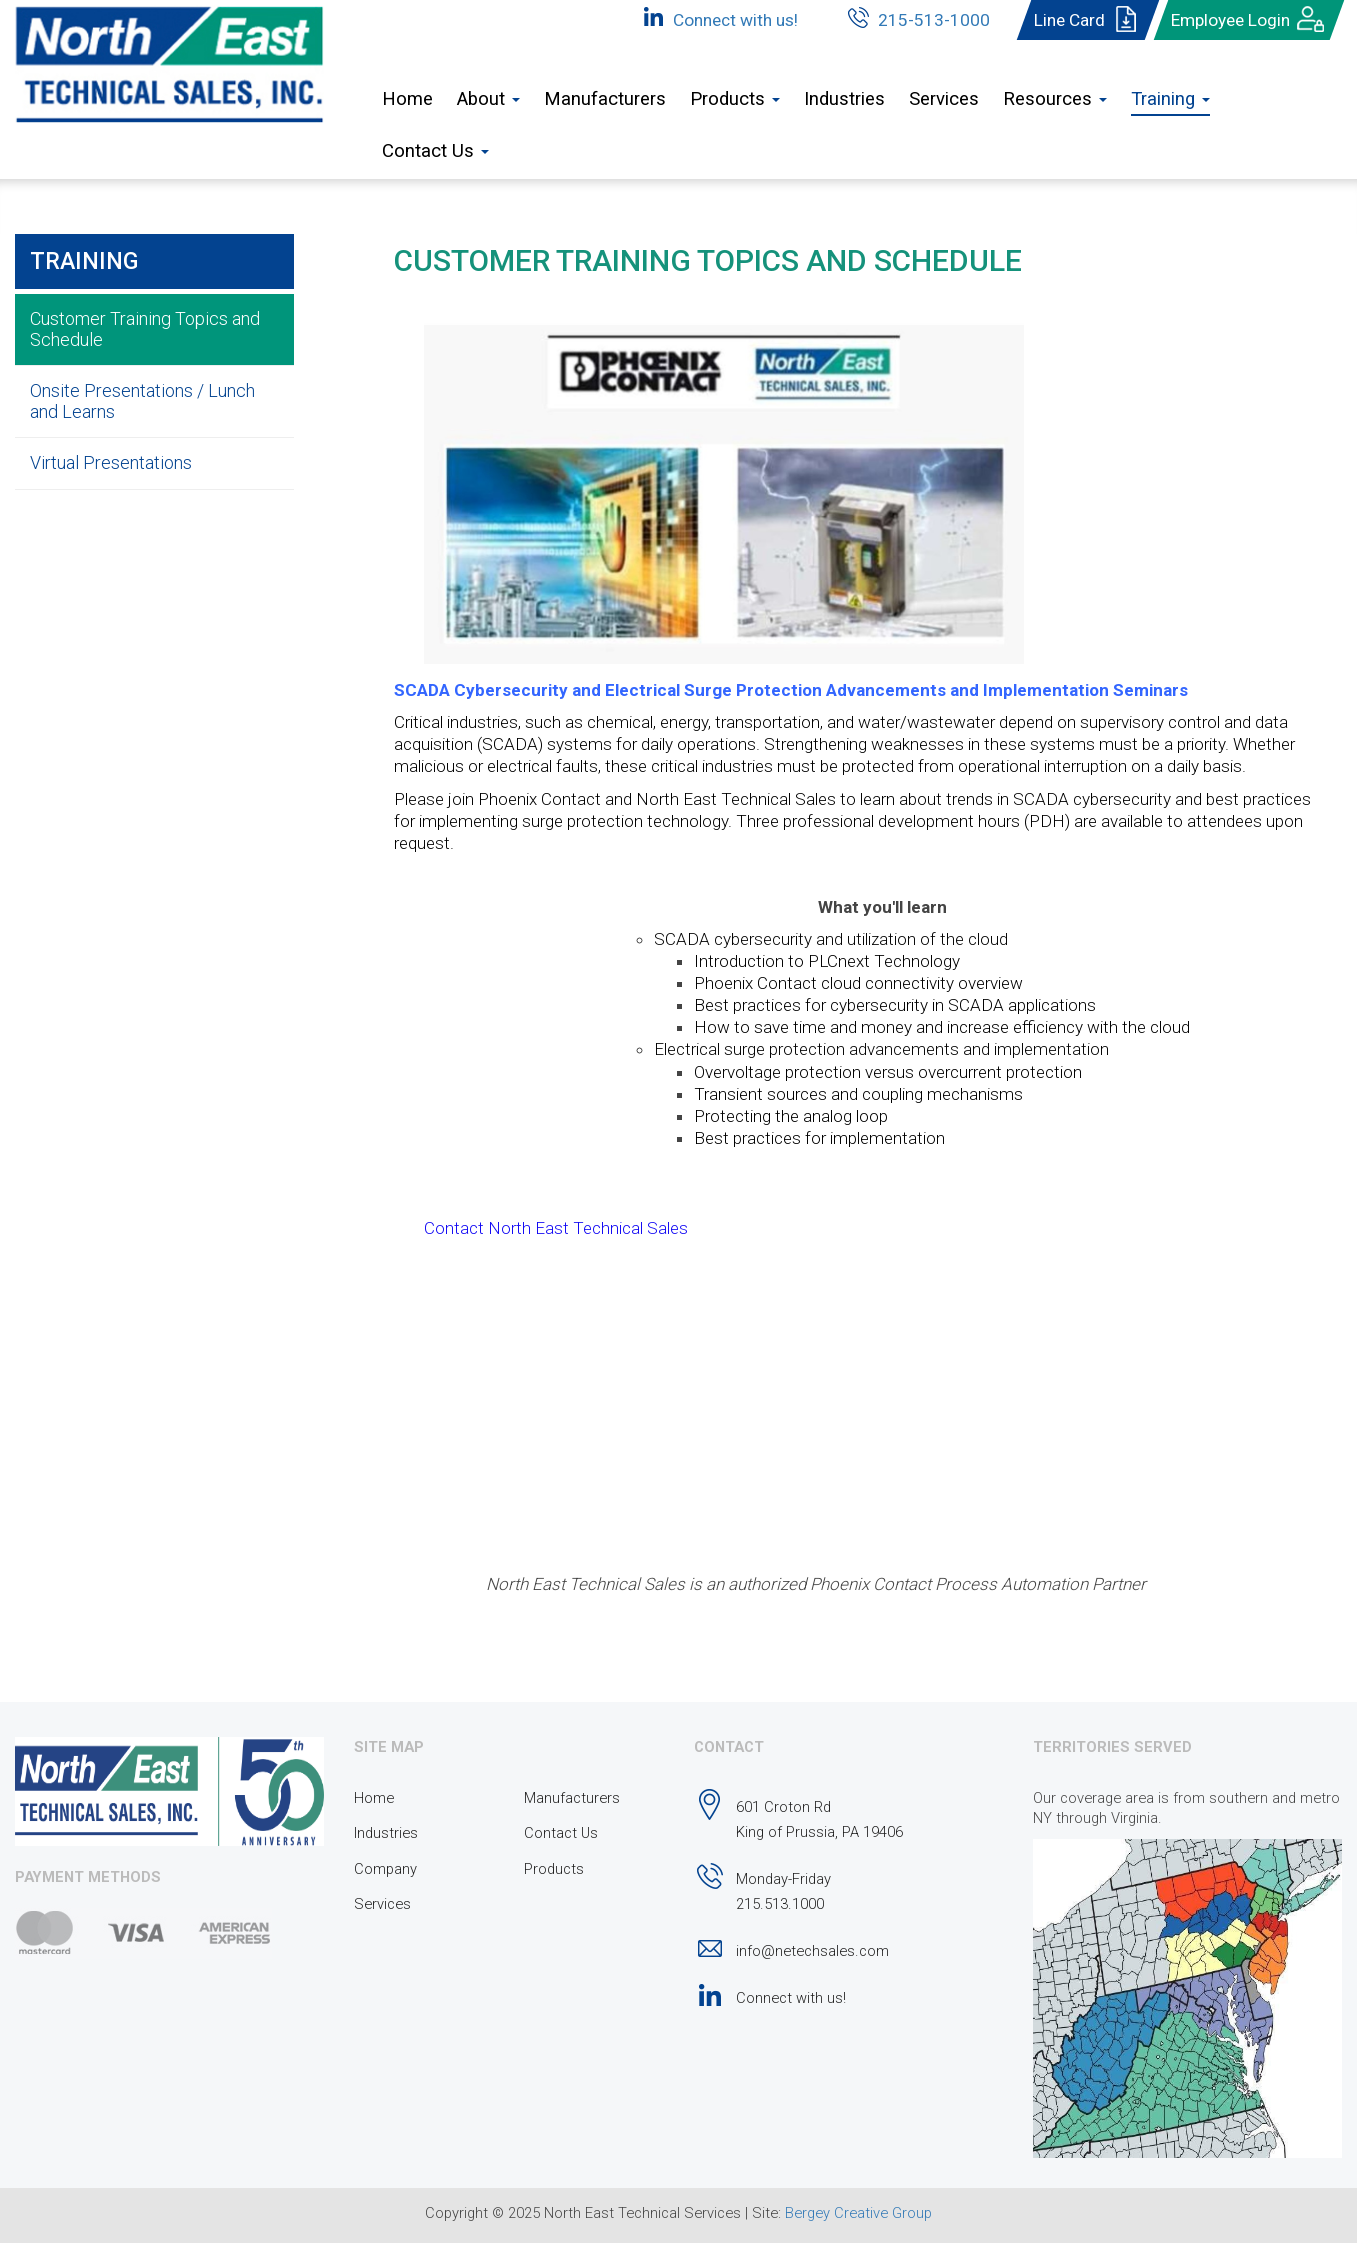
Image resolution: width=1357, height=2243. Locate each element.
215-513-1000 (916, 17)
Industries (844, 99)
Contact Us (561, 1833)
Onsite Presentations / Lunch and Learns (142, 401)
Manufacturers (605, 99)
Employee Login (1249, 20)
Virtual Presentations (111, 462)
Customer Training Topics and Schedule (145, 329)
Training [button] (1170, 99)
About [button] (488, 99)
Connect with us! (717, 17)
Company (385, 1869)
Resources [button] (1055, 99)
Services (944, 99)
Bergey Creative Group (858, 2213)
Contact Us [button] (435, 151)
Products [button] (735, 99)
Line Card (1088, 20)
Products (554, 1869)
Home (407, 99)
